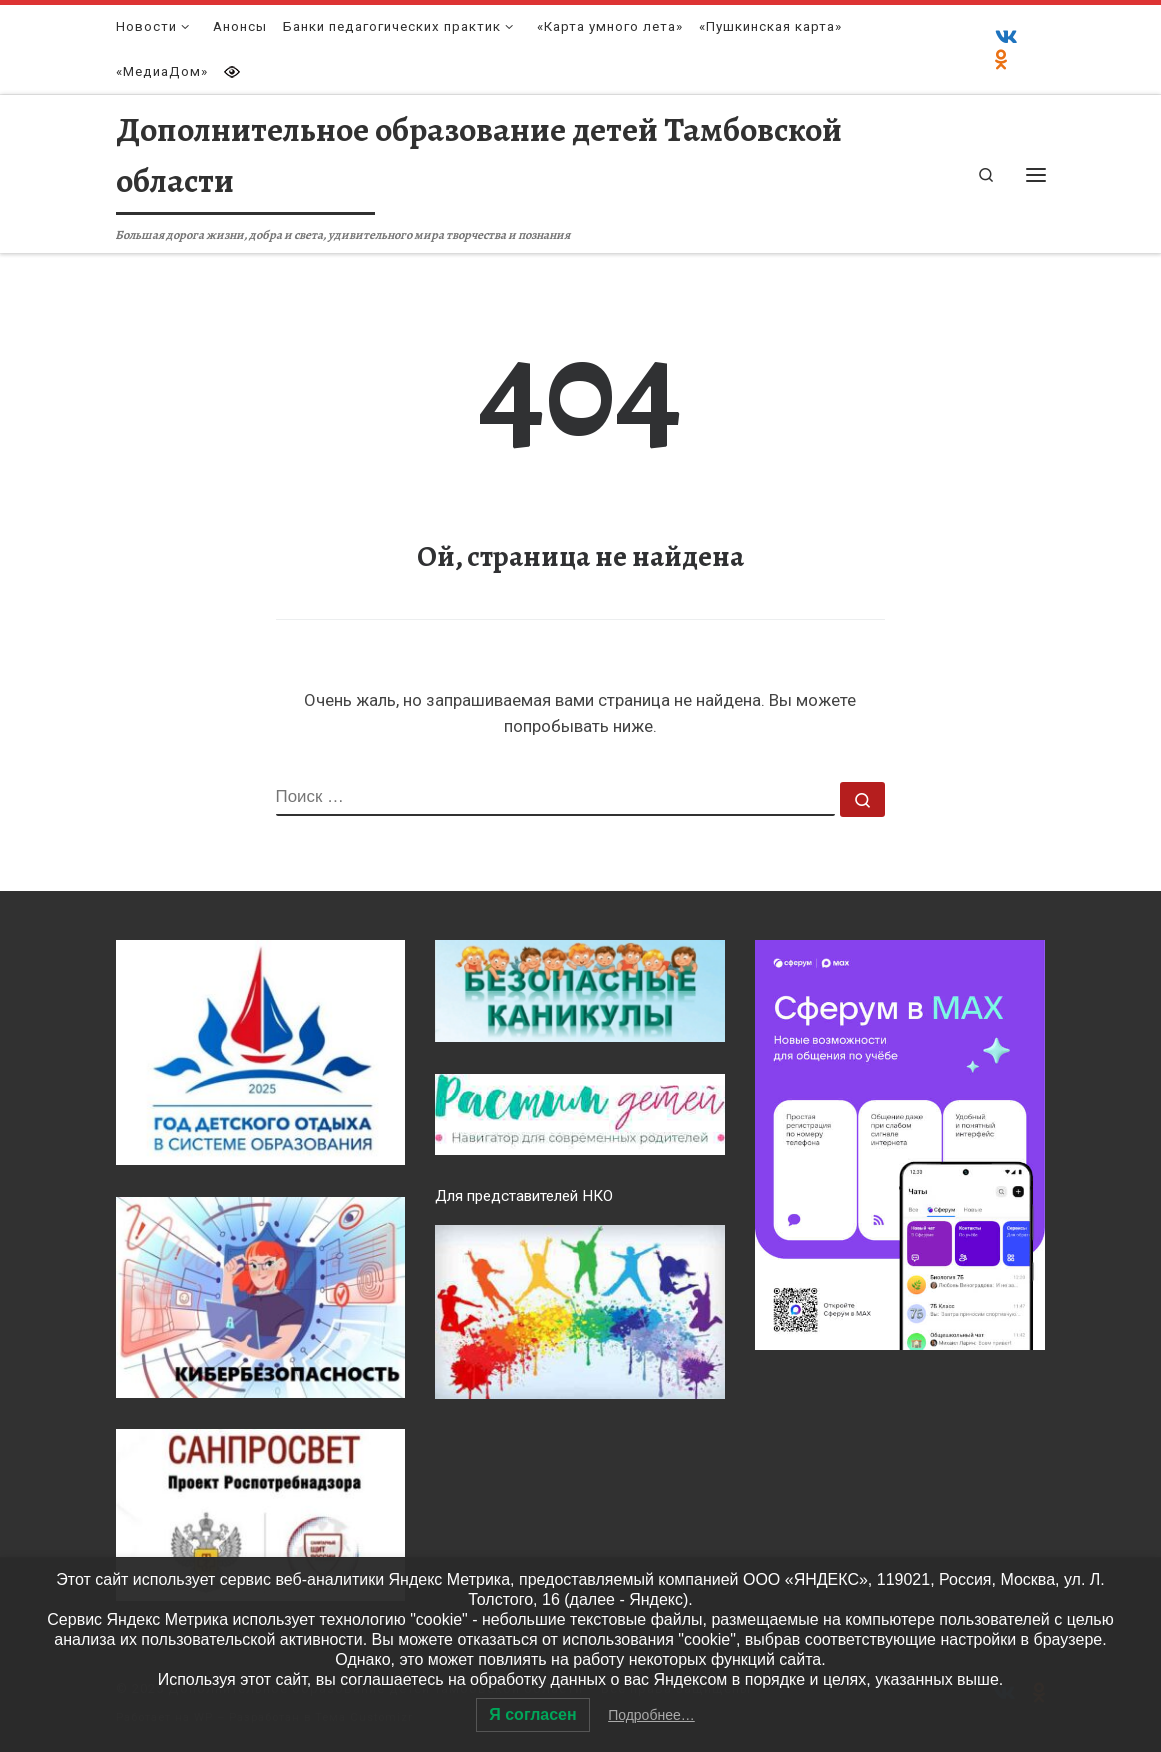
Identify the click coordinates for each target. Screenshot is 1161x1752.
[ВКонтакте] (1006, 38)
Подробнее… (651, 1715)
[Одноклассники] (1001, 61)
